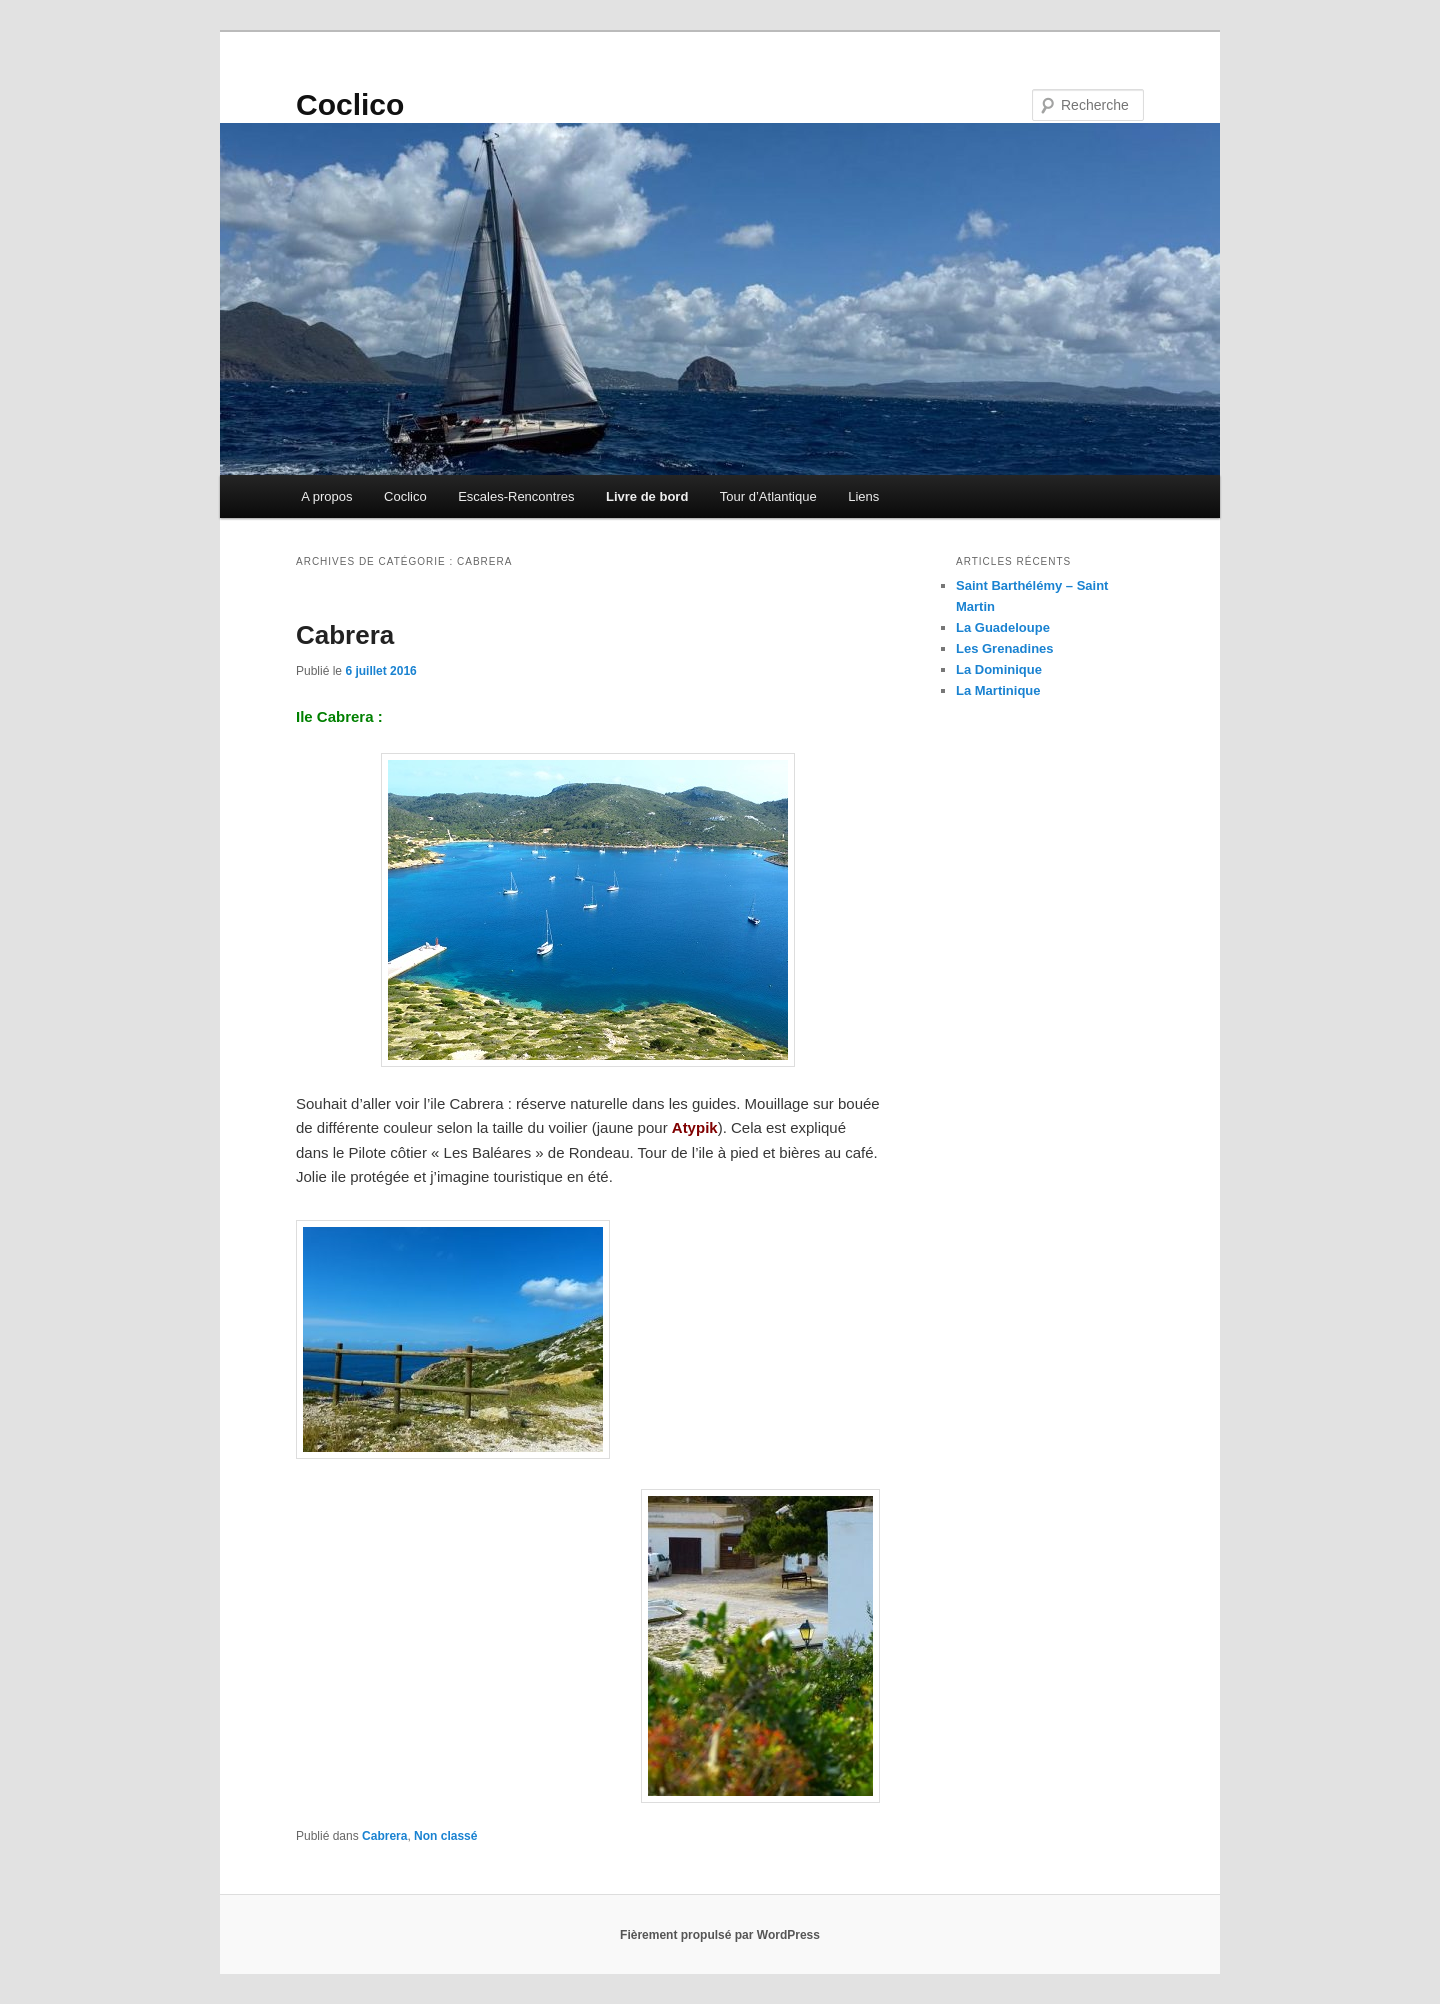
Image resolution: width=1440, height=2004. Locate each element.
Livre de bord (647, 496)
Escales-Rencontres (516, 496)
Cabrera (345, 635)
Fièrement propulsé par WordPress (720, 1935)
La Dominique (999, 669)
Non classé (445, 1836)
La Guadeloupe (1003, 627)
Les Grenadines (1005, 648)
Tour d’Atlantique (768, 496)
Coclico (350, 104)
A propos (326, 496)
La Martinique (998, 690)
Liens (863, 496)
